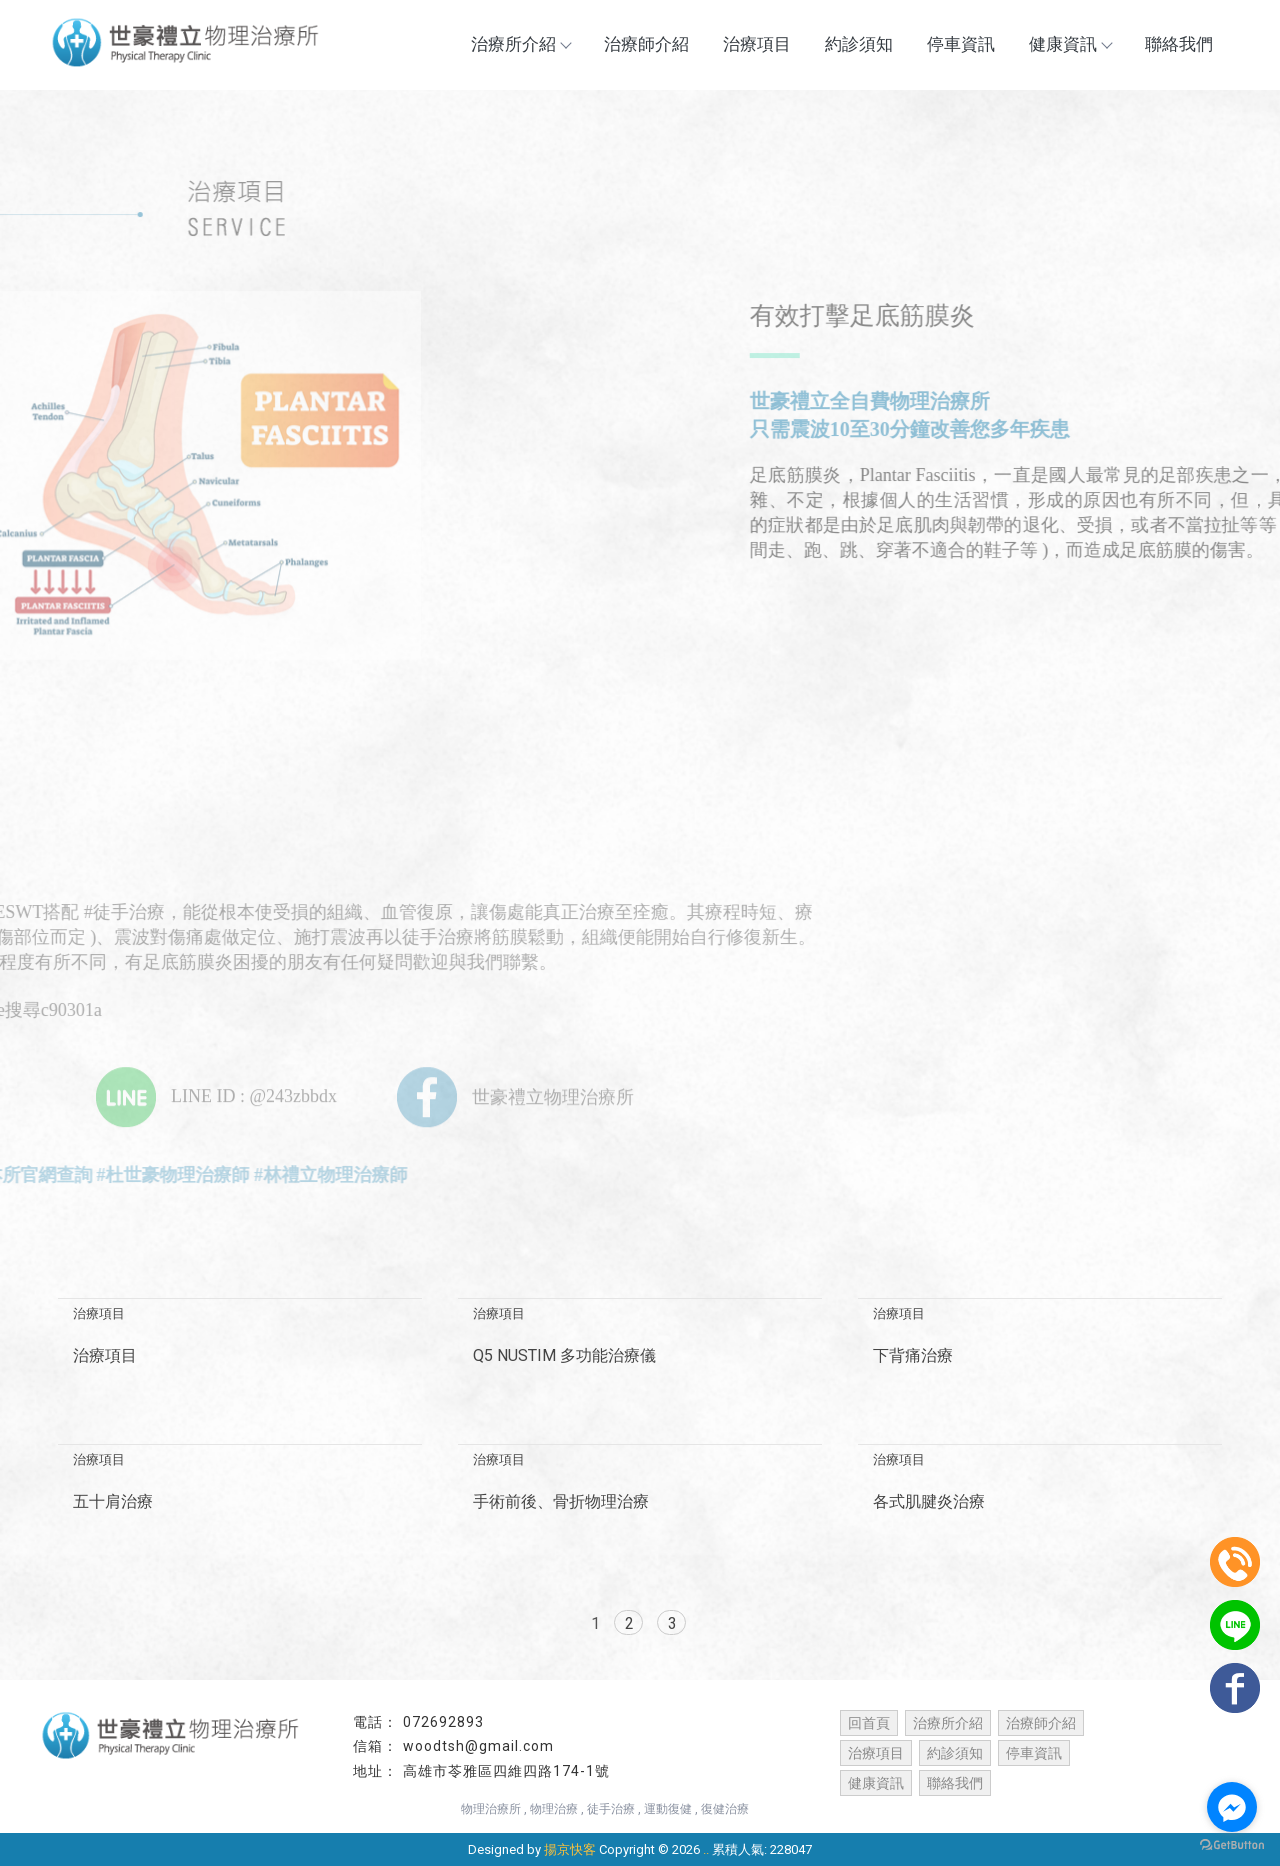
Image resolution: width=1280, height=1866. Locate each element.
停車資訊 (961, 44)
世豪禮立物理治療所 (515, 1096)
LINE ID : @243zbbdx (216, 1096)
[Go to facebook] (1232, 1807)
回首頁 (869, 1723)
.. (706, 1849)
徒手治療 (611, 1809)
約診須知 (859, 44)
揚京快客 (570, 1849)
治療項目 (757, 44)
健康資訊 (1070, 44)
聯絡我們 (1179, 44)
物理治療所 (491, 1809)
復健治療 (725, 1809)
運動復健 (668, 1809)
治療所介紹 (520, 44)
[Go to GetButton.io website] (1232, 1845)
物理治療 (554, 1809)
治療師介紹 (646, 44)
